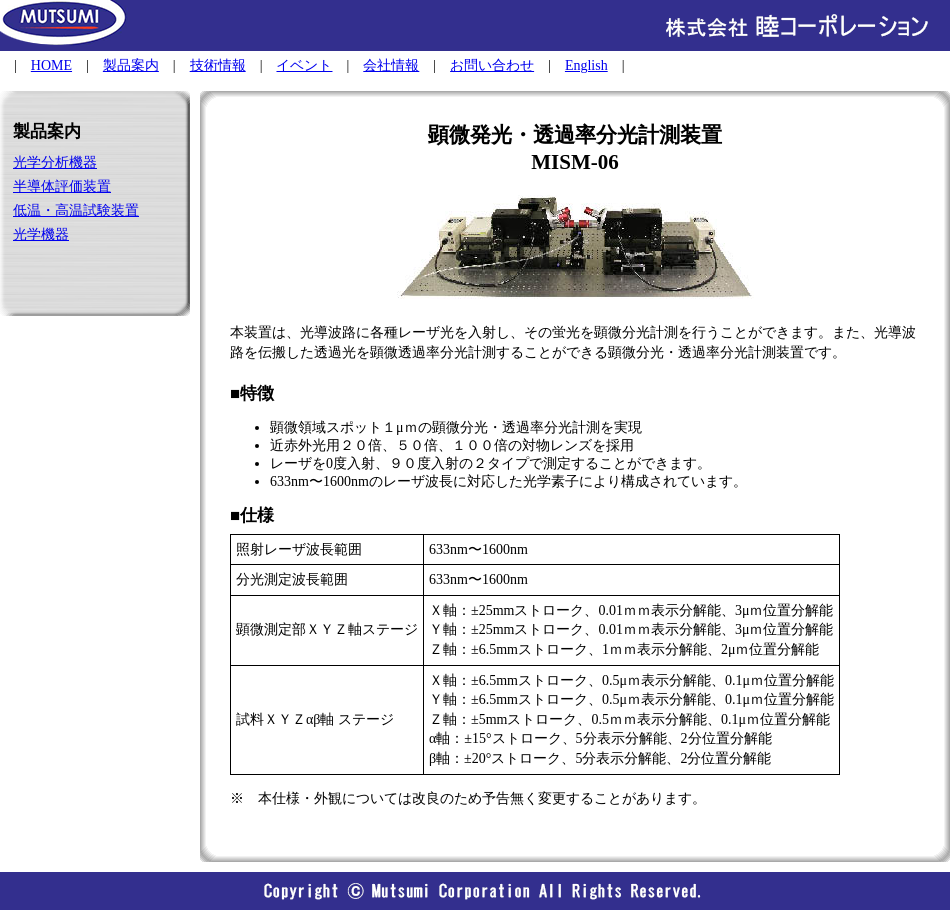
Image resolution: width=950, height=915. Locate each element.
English (586, 65)
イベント (304, 65)
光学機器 (41, 234)
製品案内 (131, 65)
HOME (51, 65)
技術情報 (218, 65)
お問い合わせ (492, 65)
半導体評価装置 (62, 186)
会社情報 (391, 65)
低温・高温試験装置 (76, 210)
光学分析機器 (55, 162)
